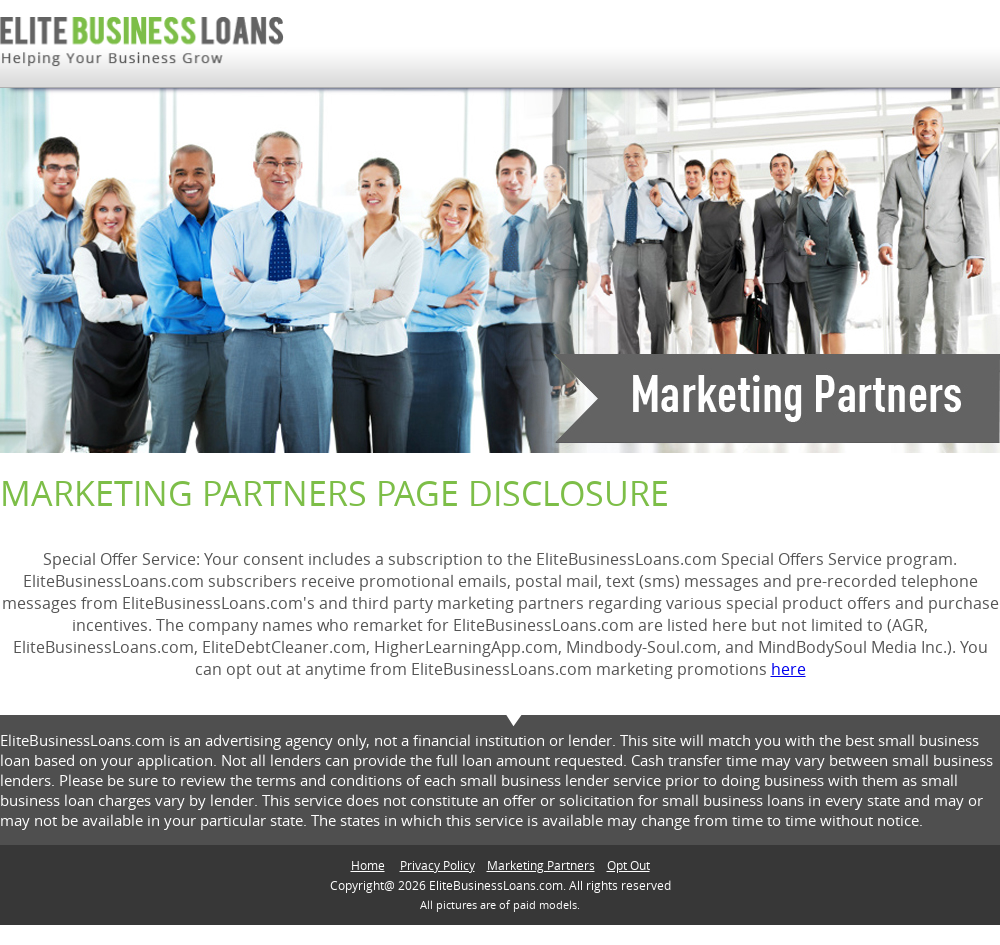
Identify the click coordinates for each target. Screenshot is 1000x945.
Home (368, 865)
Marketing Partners (541, 865)
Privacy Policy (437, 865)
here (788, 669)
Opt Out (628, 865)
